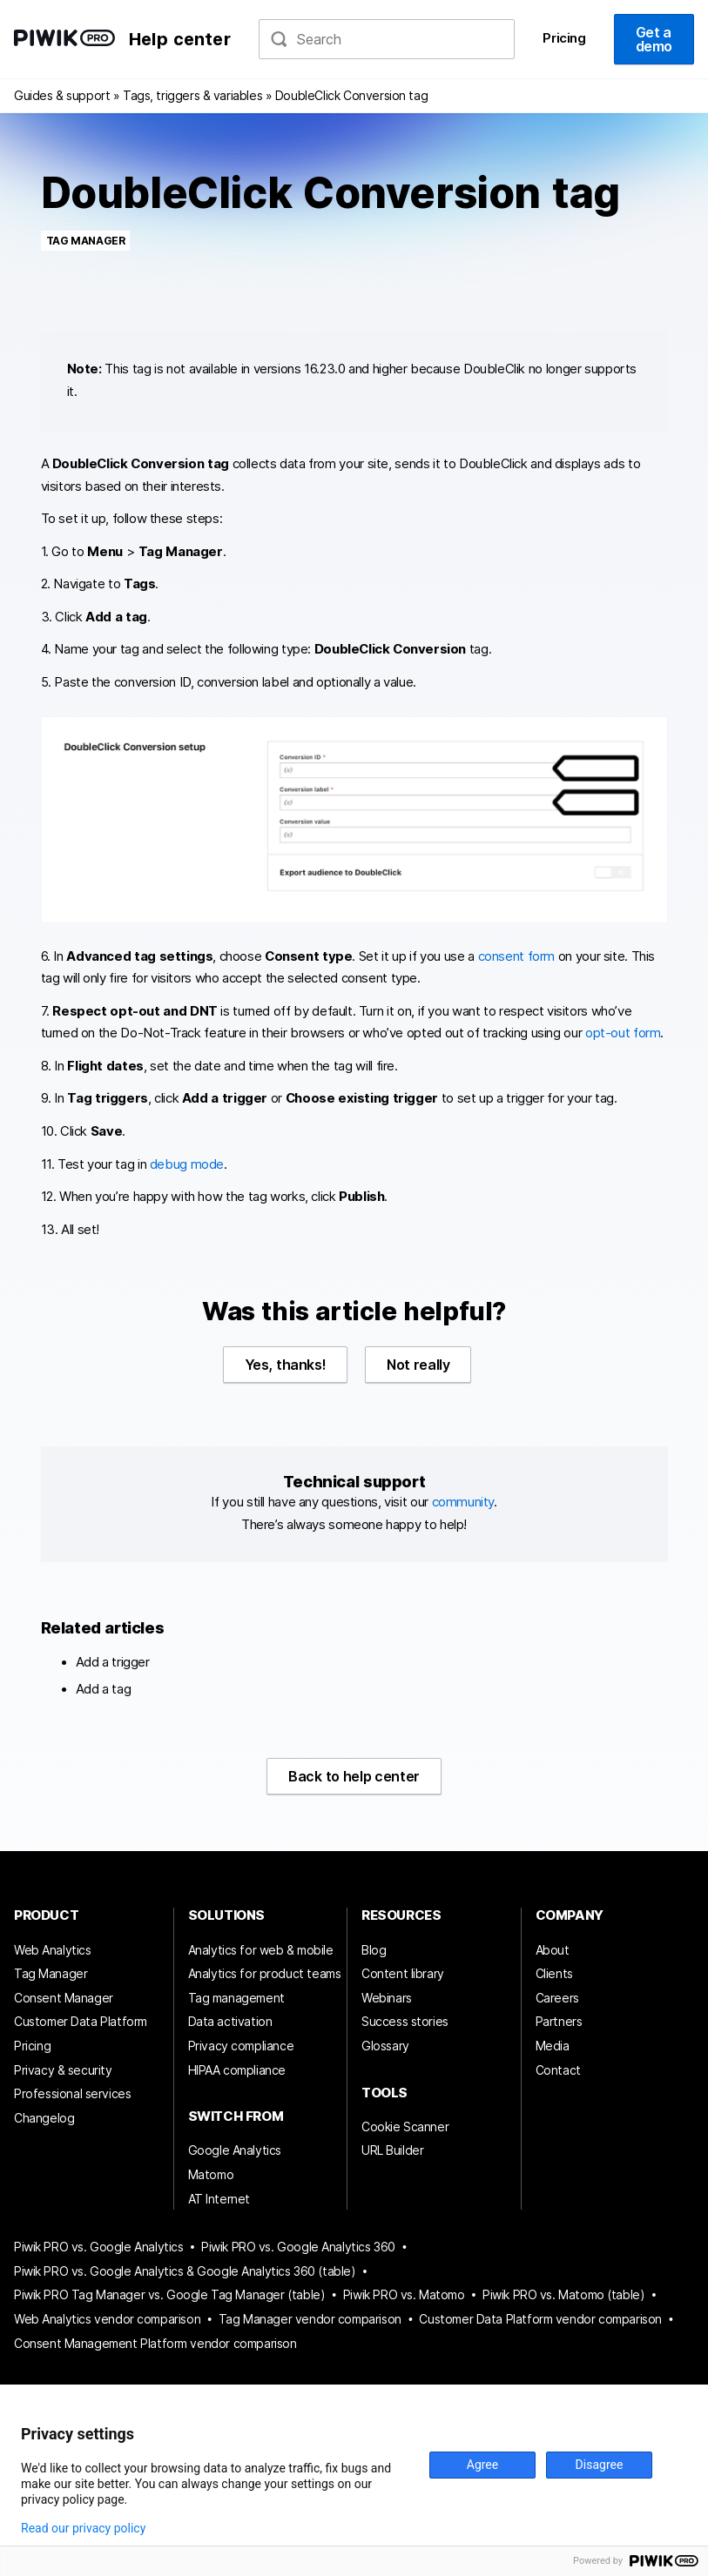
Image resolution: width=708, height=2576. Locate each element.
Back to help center (354, 1776)
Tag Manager (85, 240)
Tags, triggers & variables (192, 95)
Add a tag (103, 1689)
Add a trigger (113, 1662)
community (463, 1502)
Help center (180, 39)
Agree (482, 2465)
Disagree (600, 2465)
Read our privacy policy (83, 2528)
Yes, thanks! (286, 1364)
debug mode (187, 1164)
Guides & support (62, 95)
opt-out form (622, 1033)
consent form (516, 956)
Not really (418, 1364)
